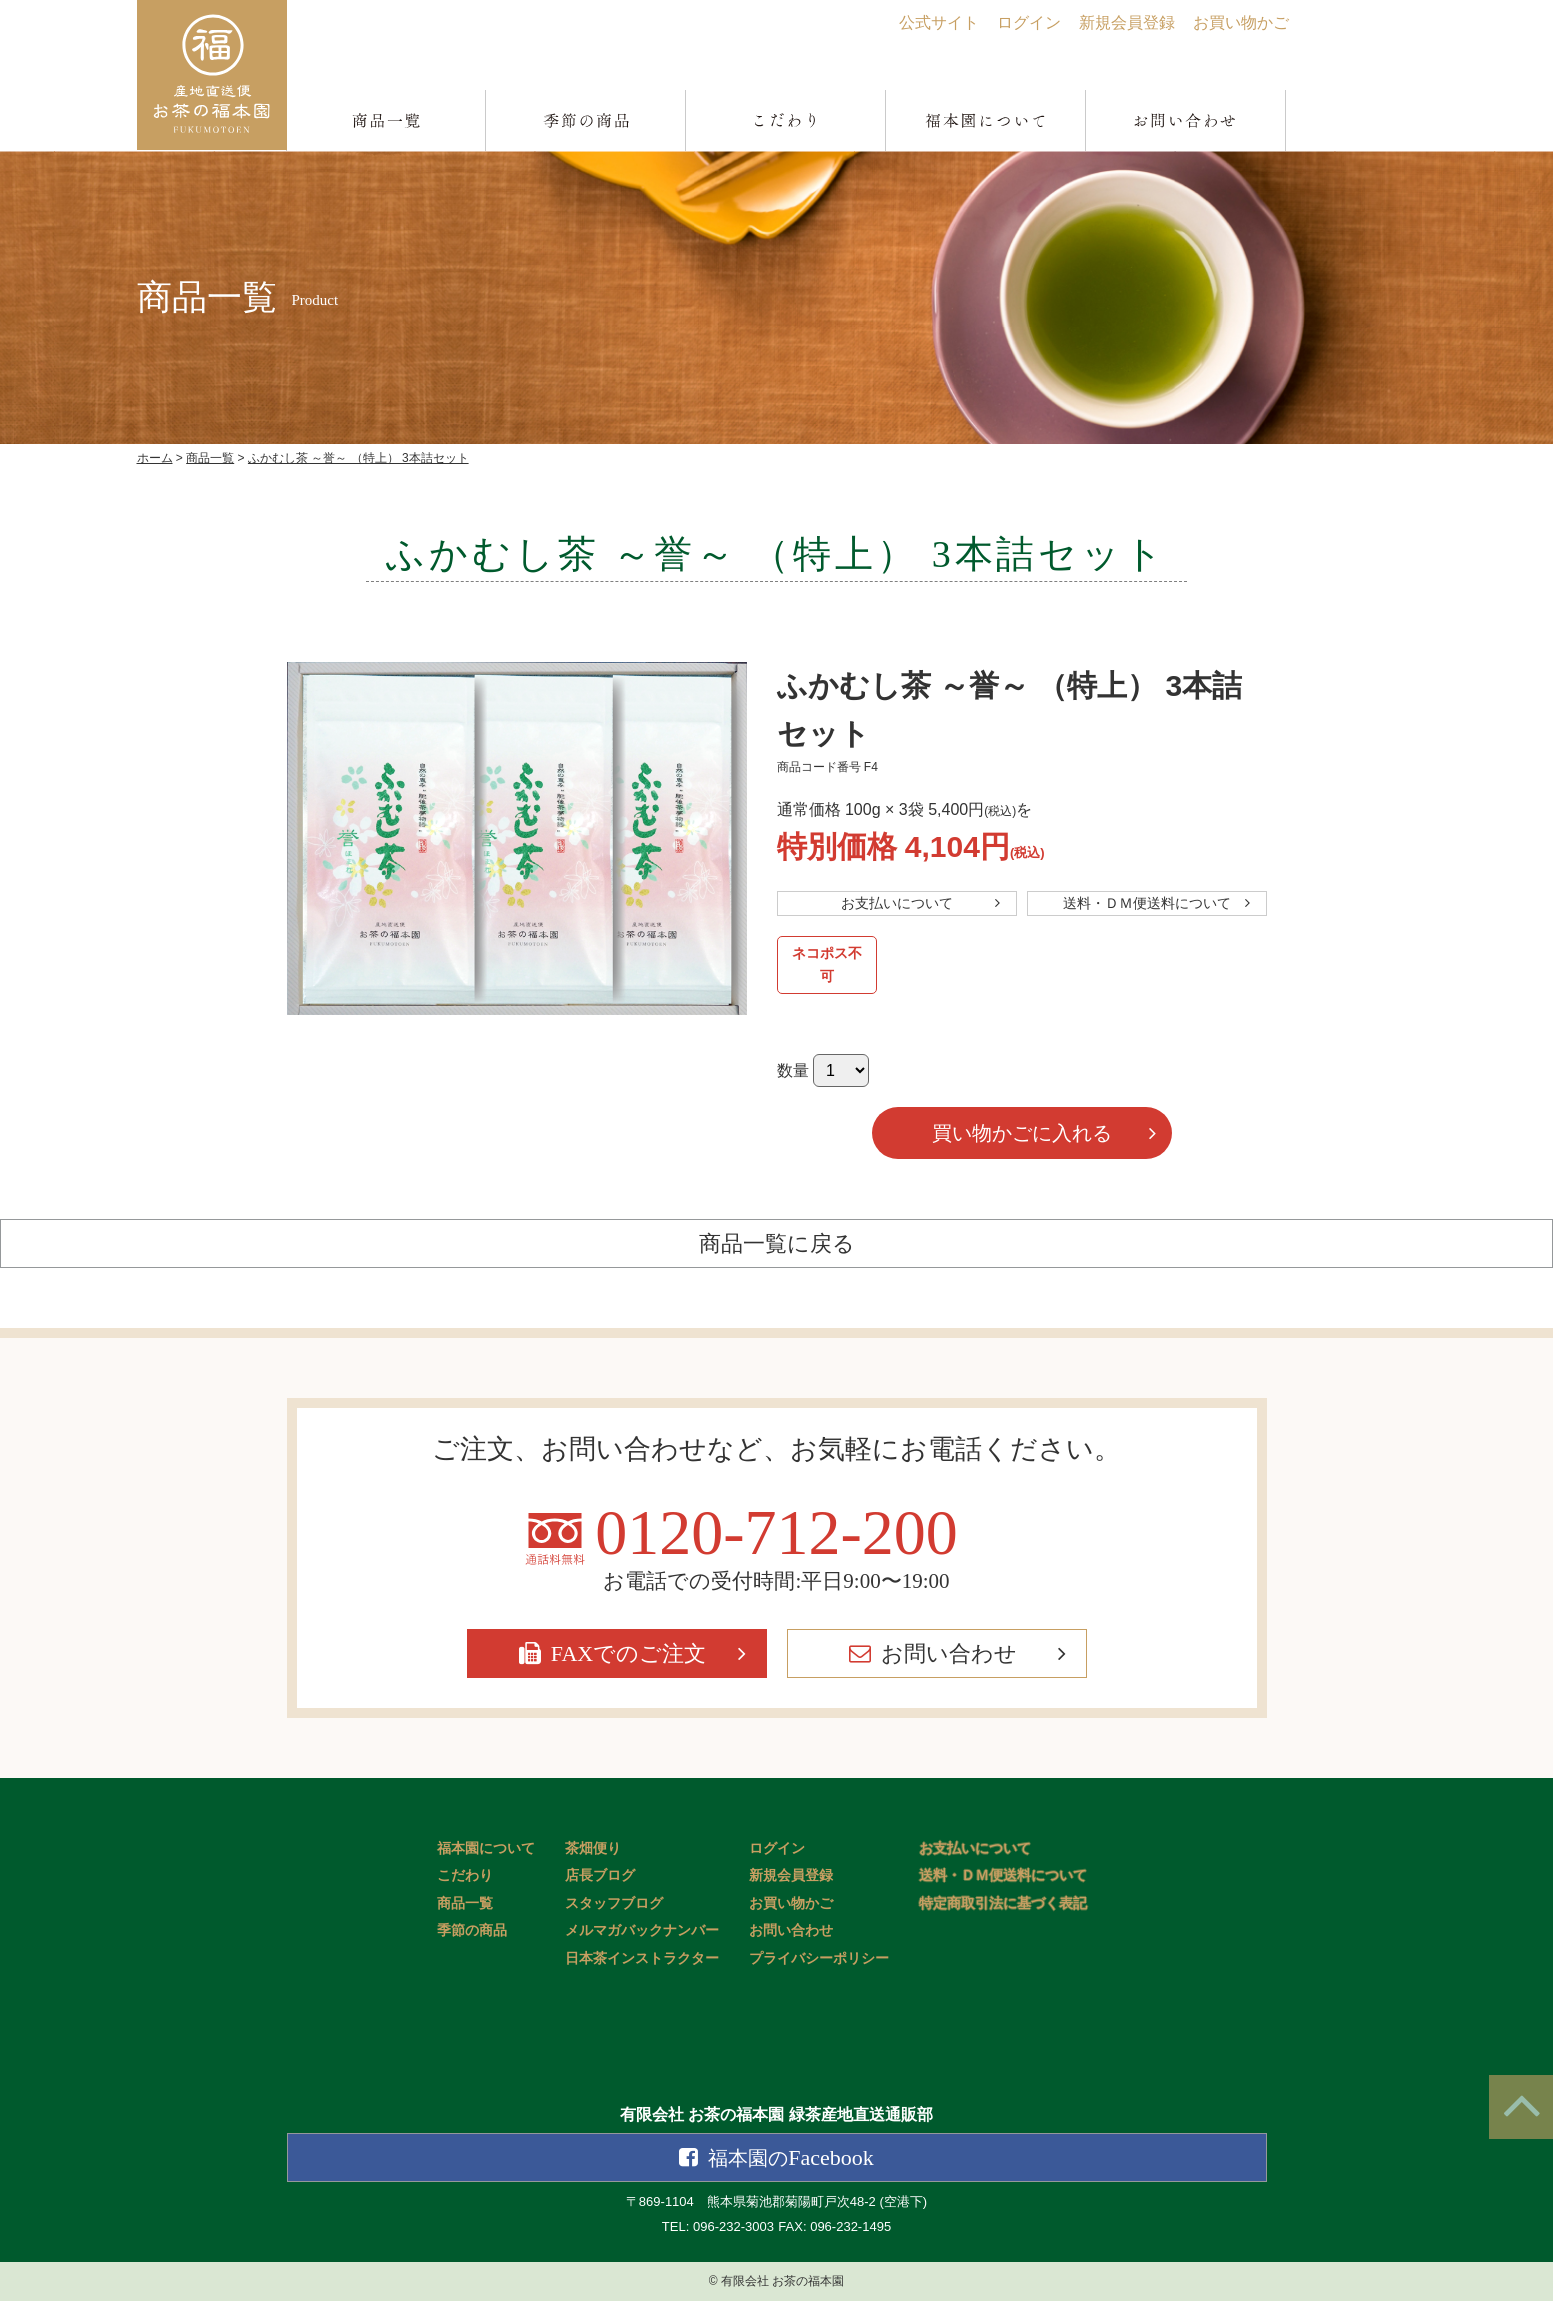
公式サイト (939, 22)
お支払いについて (897, 903)
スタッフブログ (614, 1903)
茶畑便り (593, 1848)
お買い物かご (1241, 22)
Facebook (791, 2157)
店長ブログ (600, 1875)
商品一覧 (465, 1903)
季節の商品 (472, 1930)
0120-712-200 (776, 1533)
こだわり (465, 1875)
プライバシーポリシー (819, 1958)
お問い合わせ (949, 1653)
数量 (793, 1070)
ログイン (1029, 22)
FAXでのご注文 (628, 1653)
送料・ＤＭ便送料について (1147, 903)
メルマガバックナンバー (642, 1930)
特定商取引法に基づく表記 (1003, 1903)
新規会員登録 (1127, 22)
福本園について (486, 1848)
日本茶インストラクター (642, 1958)
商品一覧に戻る (777, 1243)
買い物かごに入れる (1022, 1133)
